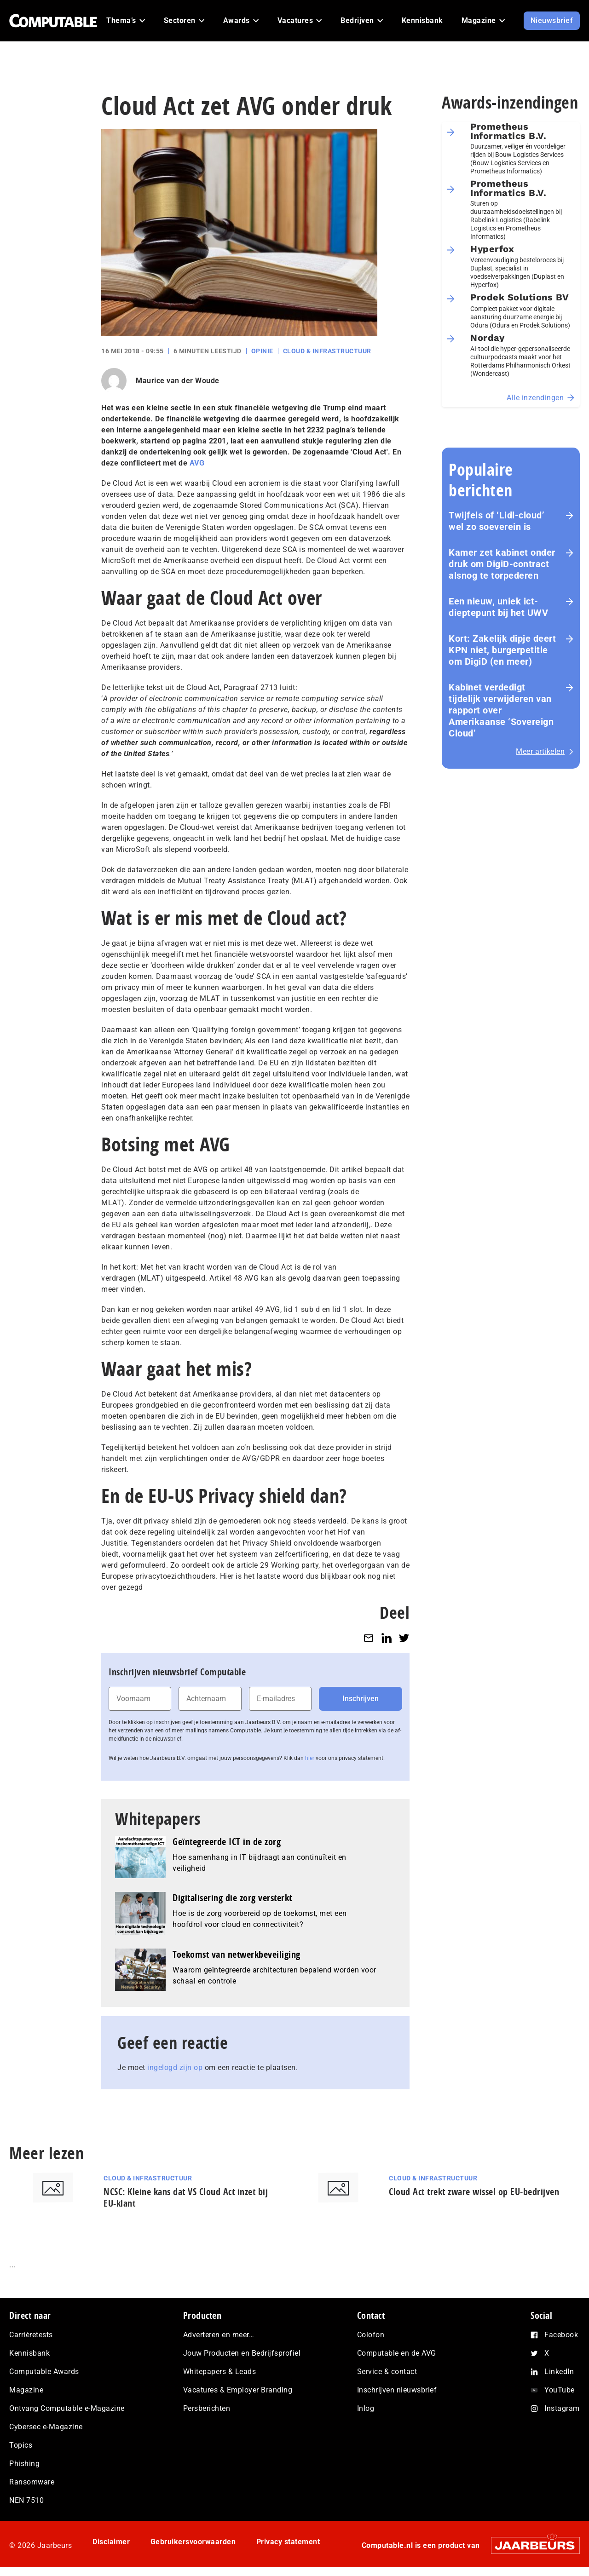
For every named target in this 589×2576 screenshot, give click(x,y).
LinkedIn (559, 2371)
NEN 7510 (26, 2500)
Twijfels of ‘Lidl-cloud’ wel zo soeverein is (496, 521)
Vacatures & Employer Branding (238, 2390)
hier (309, 1758)
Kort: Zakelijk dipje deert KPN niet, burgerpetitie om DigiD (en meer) (502, 650)
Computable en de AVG (396, 2353)
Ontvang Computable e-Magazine (67, 2408)
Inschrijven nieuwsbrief (397, 2390)
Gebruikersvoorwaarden (193, 2541)
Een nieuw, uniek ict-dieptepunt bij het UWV (498, 607)
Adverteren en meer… (218, 2334)
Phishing (24, 2463)
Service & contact (387, 2371)
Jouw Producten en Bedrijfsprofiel (242, 2353)
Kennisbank (29, 2353)
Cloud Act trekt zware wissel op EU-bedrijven (474, 2191)
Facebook (561, 2334)
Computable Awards (44, 2371)
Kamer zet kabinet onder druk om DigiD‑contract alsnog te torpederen (502, 564)
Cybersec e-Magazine (46, 2426)
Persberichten (207, 2408)
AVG (197, 463)
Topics (20, 2445)
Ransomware (31, 2482)
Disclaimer (111, 2541)
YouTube (559, 2390)
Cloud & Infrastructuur (327, 351)
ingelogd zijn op (174, 2067)
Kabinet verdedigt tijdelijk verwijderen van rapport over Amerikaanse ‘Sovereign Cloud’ (501, 710)
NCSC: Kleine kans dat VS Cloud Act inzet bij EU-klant (186, 2197)
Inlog (366, 2408)
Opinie (262, 351)
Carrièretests (31, 2334)
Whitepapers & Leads (219, 2371)
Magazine (26, 2390)
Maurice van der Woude (177, 380)
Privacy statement (288, 2541)
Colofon (371, 2334)
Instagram (562, 2408)
